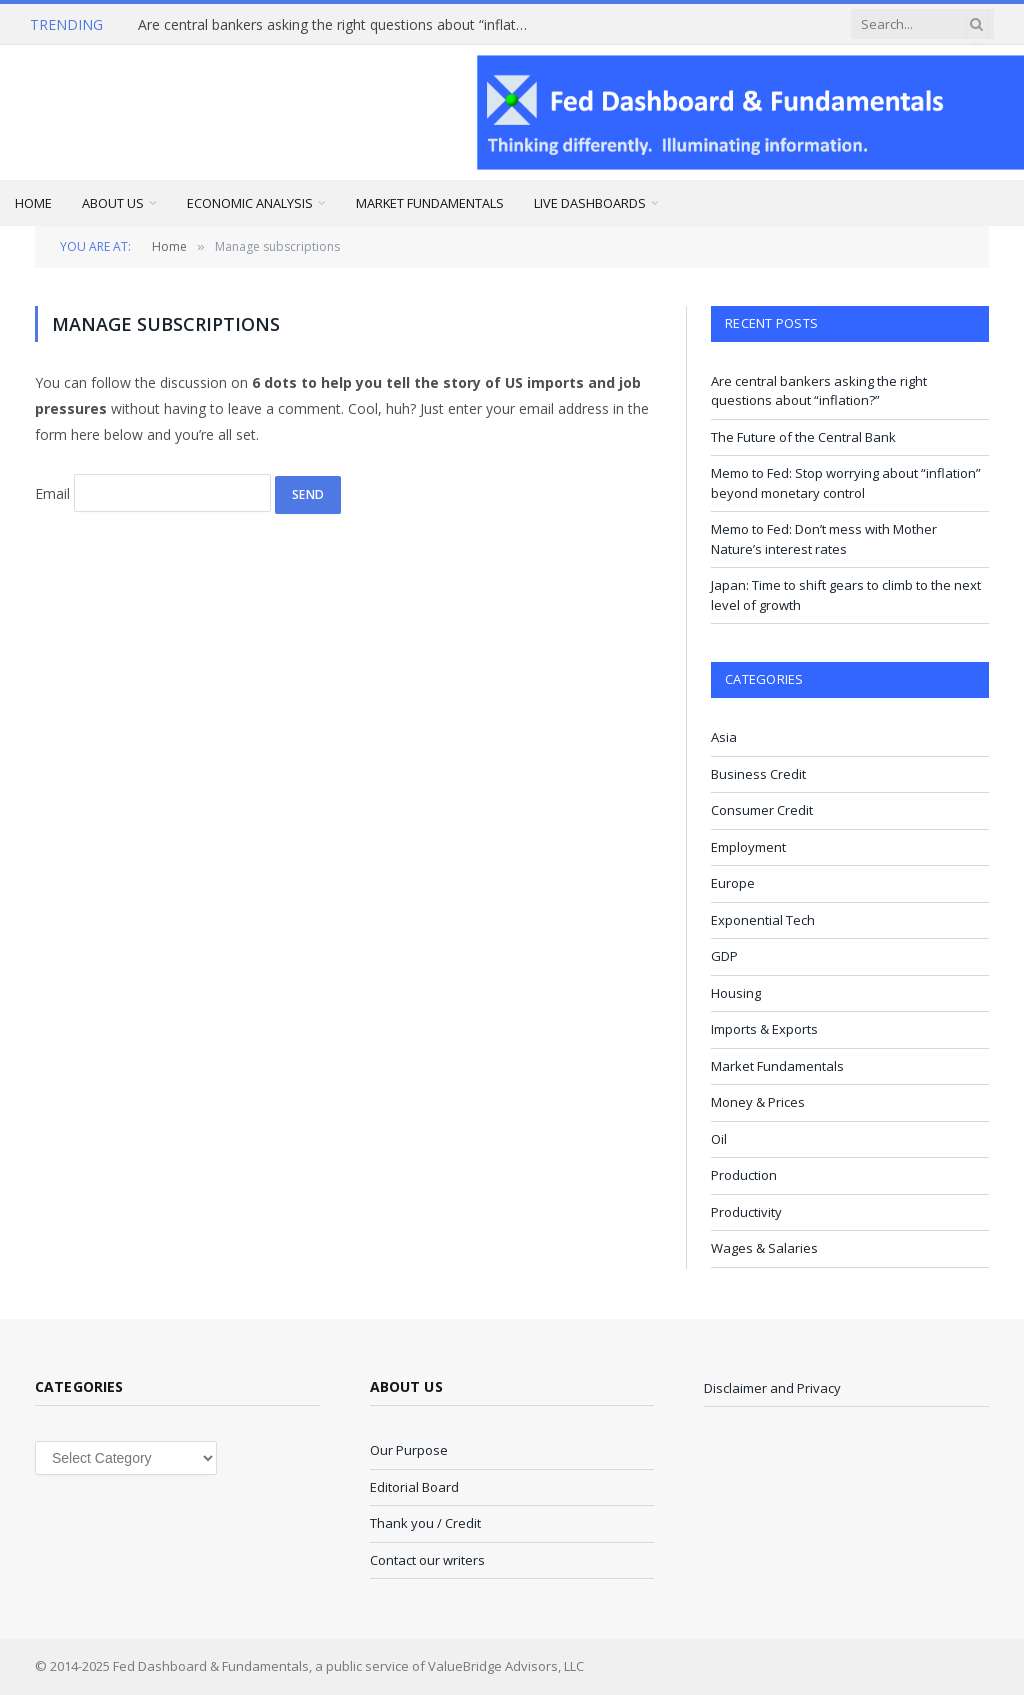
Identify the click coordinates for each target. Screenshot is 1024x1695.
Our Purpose (409, 1450)
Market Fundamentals (430, 203)
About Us (113, 203)
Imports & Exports (764, 1029)
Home (33, 203)
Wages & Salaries (764, 1248)
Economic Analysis (250, 203)
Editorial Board (414, 1487)
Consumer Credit (762, 810)
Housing (736, 993)
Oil (719, 1139)
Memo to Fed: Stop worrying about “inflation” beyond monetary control (846, 483)
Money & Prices (758, 1102)
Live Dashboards (590, 203)
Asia (724, 737)
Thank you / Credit (425, 1523)
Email (52, 493)
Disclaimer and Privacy (772, 1388)
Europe (733, 883)
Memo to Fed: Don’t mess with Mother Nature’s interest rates (824, 539)
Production (744, 1175)
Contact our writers (427, 1560)
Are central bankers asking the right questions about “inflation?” (338, 25)
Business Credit (758, 774)
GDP (724, 956)
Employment (748, 847)
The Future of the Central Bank (803, 437)
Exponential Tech (763, 920)
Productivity (746, 1212)
